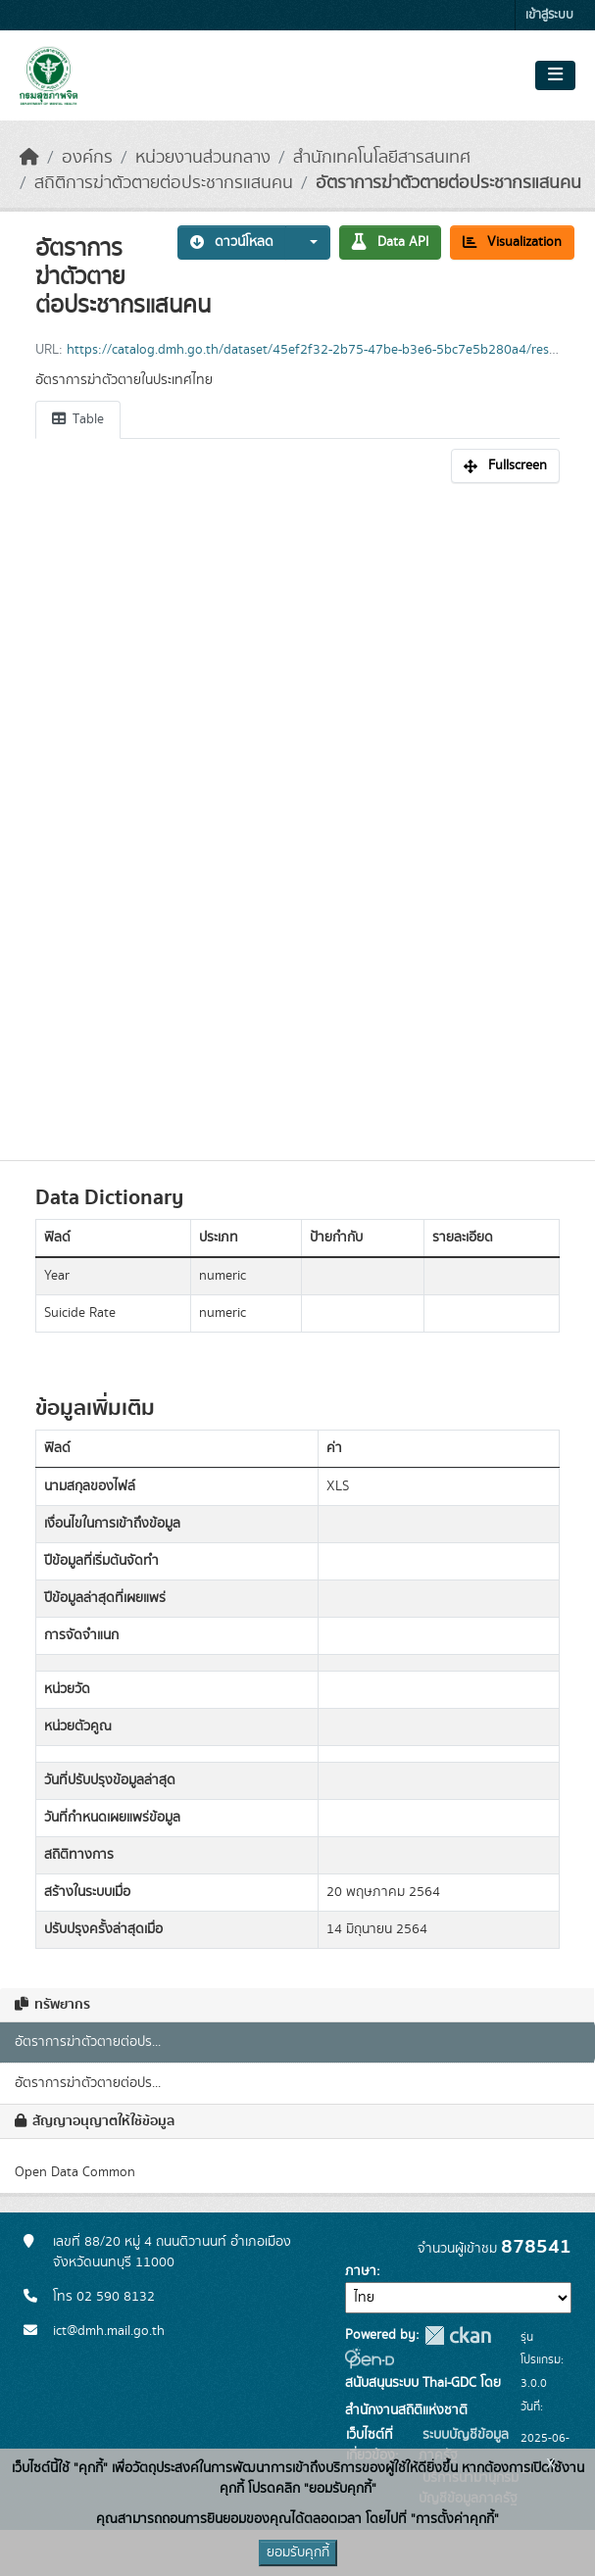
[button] (307, 242)
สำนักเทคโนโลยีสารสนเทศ (382, 157)
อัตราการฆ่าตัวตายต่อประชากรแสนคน (448, 183)
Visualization (512, 242)
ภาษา (360, 2271)
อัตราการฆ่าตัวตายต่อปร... (88, 2042)
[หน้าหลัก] (29, 157)
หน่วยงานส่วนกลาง (203, 157)
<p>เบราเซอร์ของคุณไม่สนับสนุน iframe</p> (297, 811)
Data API (390, 242)
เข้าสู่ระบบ (549, 15)
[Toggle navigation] (555, 75)
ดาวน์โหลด (231, 242)
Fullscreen (505, 465)
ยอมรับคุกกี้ (298, 2552)
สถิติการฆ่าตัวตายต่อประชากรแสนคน (163, 183)
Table (78, 419)
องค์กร (87, 157)
